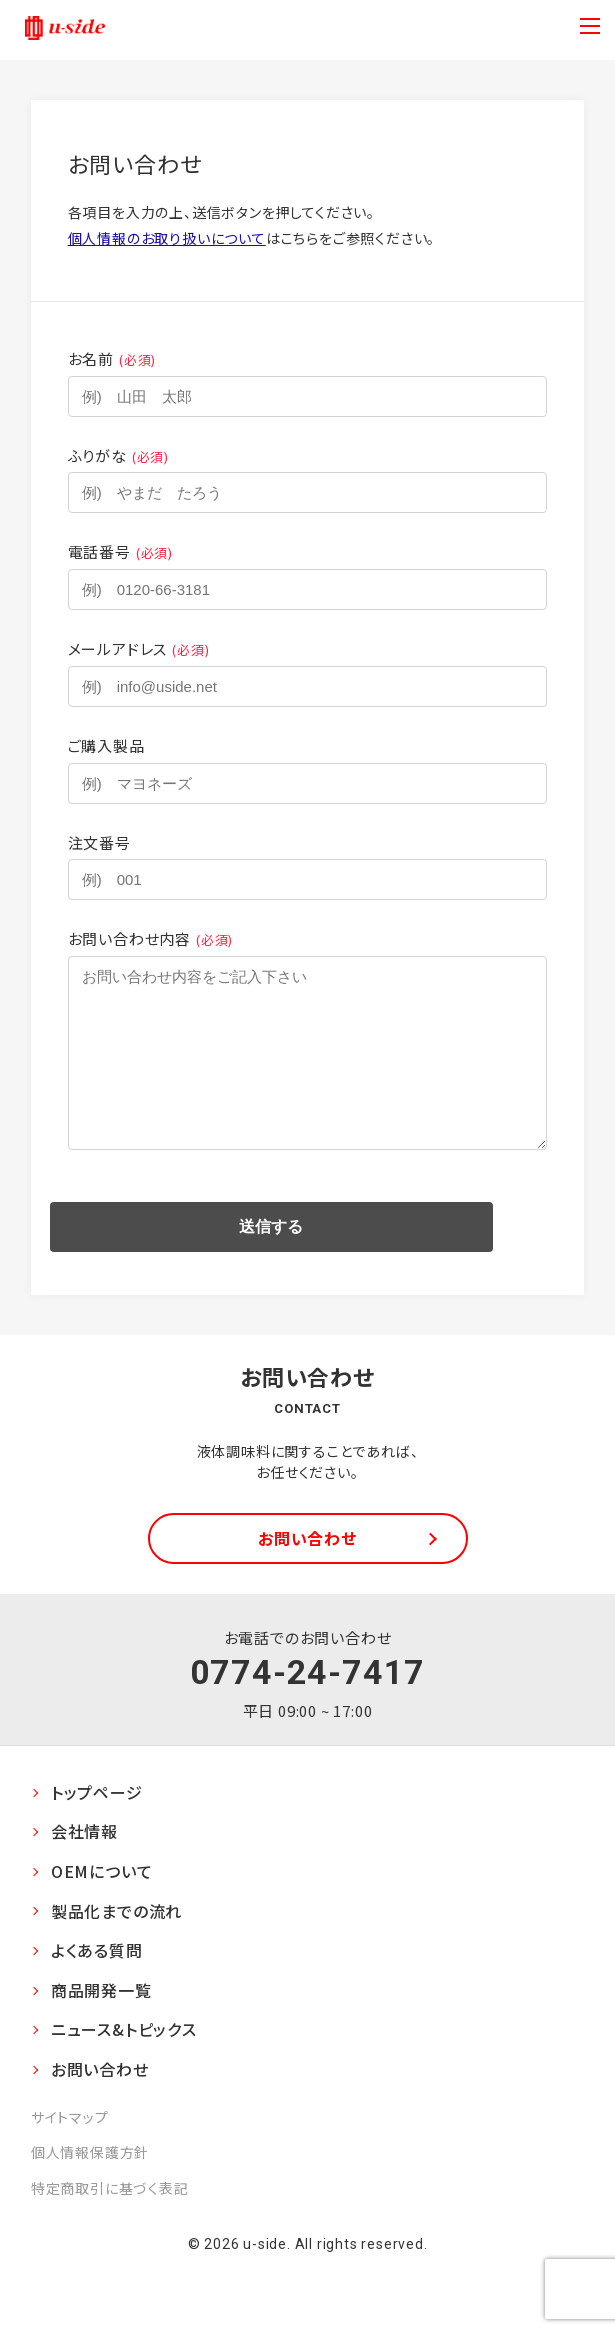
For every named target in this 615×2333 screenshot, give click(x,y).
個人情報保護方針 (90, 2182)
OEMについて (102, 1901)
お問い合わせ (307, 1568)
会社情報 (84, 1861)
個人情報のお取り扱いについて (167, 238)
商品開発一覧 (101, 2020)
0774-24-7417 (308, 1702)
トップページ (97, 1822)
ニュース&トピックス (124, 2059)
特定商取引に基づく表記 (110, 2218)
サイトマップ (70, 2147)
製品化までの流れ (116, 1941)
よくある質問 (97, 1980)
